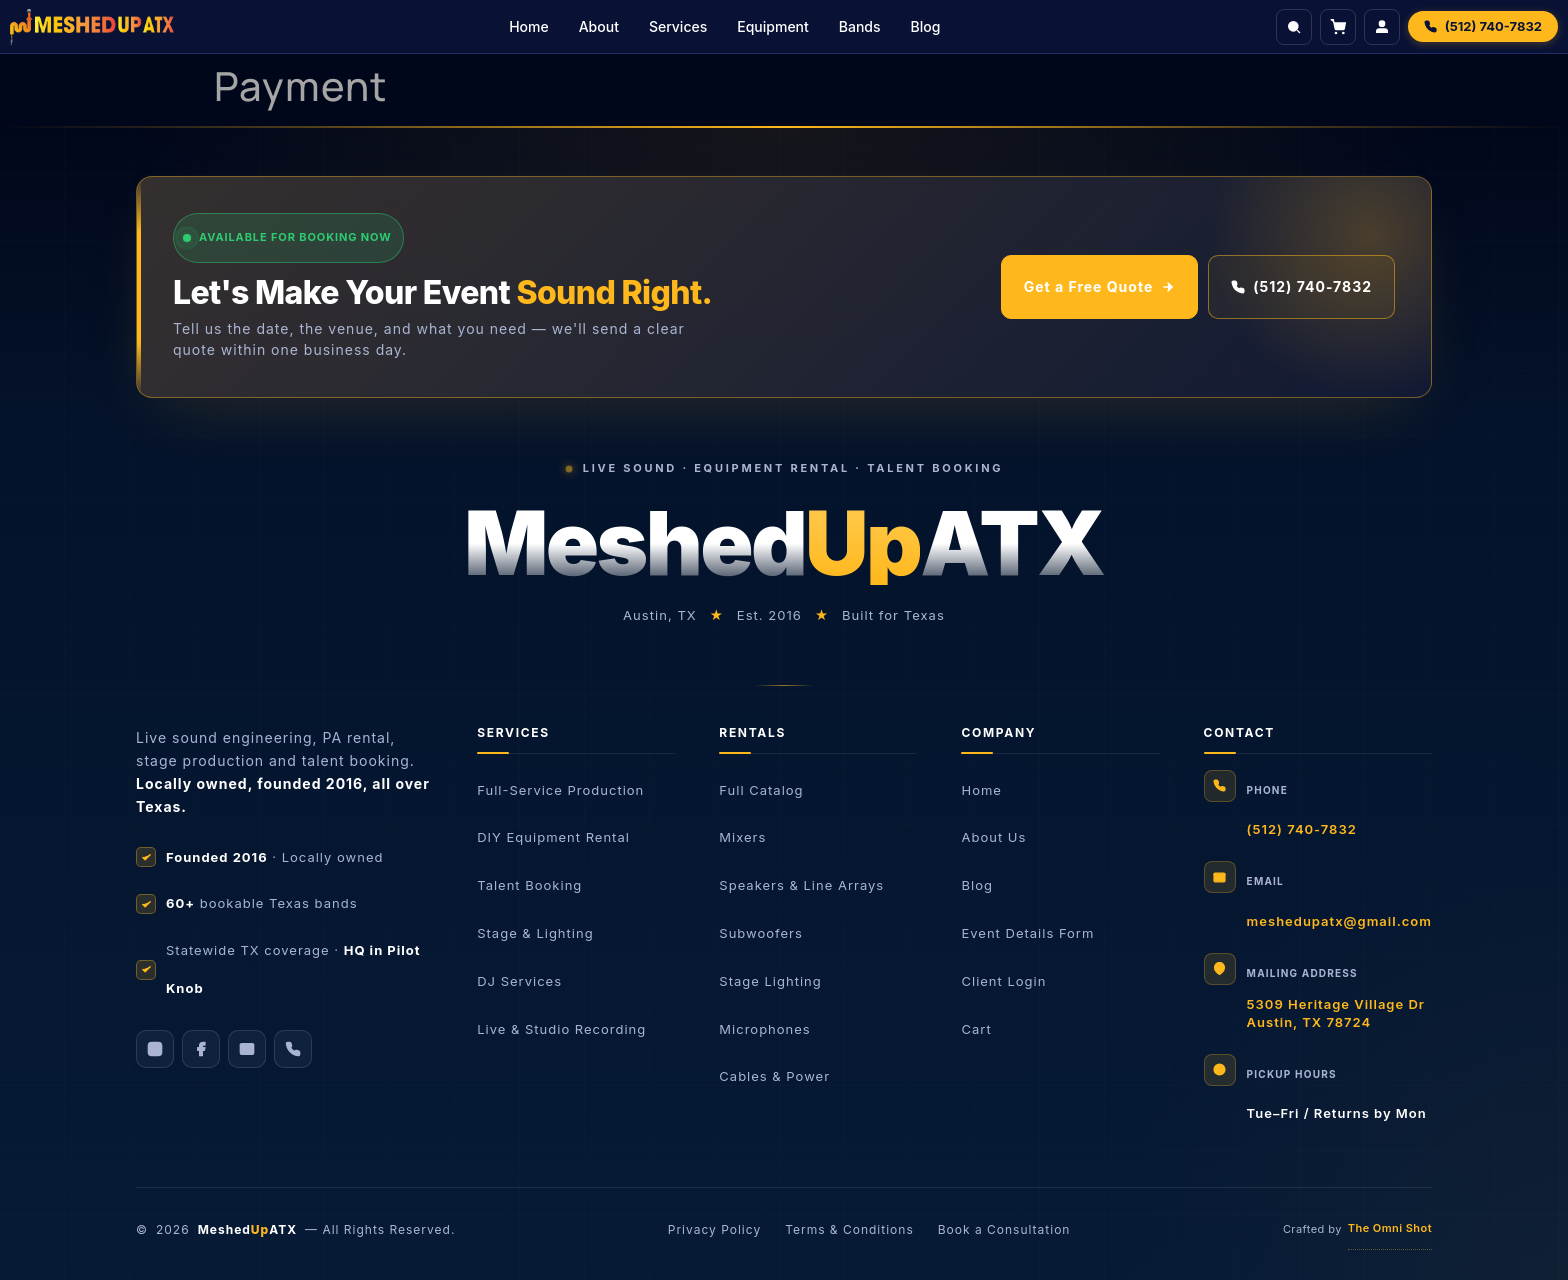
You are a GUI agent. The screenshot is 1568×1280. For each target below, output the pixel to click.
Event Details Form (1027, 933)
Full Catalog (761, 790)
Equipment (773, 26)
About (599, 26)
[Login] (1382, 27)
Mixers (742, 837)
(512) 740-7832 (1301, 286)
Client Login (1003, 981)
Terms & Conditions (849, 1229)
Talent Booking (529, 885)
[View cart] (1338, 27)
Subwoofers (761, 933)
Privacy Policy (714, 1229)
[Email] (247, 1049)
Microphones (764, 1029)
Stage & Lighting (535, 933)
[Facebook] (201, 1049)
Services (678, 26)
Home (529, 26)
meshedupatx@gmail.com (1339, 921)
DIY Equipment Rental (553, 837)
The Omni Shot (1390, 1228)
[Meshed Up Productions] (92, 27)
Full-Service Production (560, 790)
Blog (926, 26)
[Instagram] (155, 1049)
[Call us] (293, 1049)
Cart (976, 1029)
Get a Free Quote (1100, 286)
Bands (860, 26)
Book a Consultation (1004, 1229)
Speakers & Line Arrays (801, 885)
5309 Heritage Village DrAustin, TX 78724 (1336, 1013)
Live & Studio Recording (561, 1029)
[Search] (1294, 27)
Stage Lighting (770, 981)
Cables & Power (774, 1076)
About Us (993, 837)
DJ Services (519, 981)
